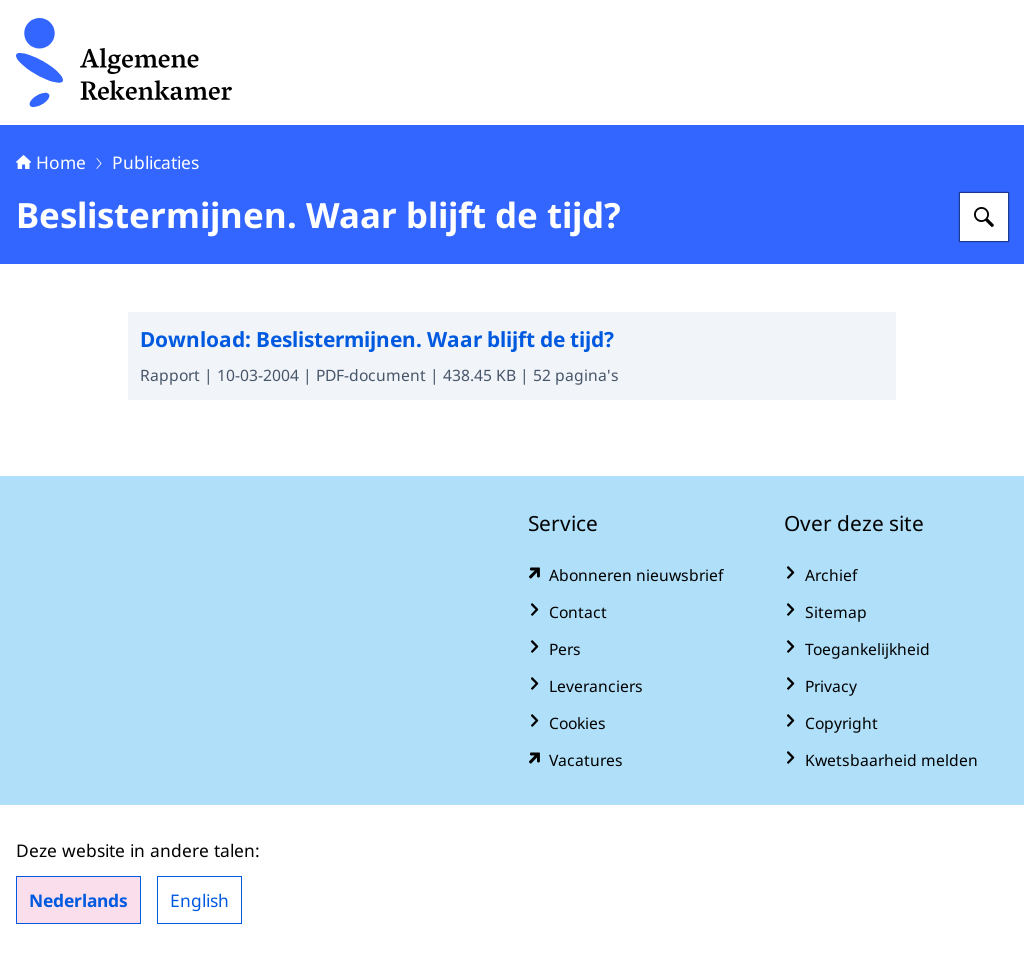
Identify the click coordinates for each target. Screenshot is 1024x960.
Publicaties (155, 162)
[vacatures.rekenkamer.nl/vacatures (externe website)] (640, 760)
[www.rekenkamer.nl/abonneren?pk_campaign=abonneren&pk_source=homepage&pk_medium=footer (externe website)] (640, 575)
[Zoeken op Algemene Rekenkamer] (984, 217)
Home (51, 162)
